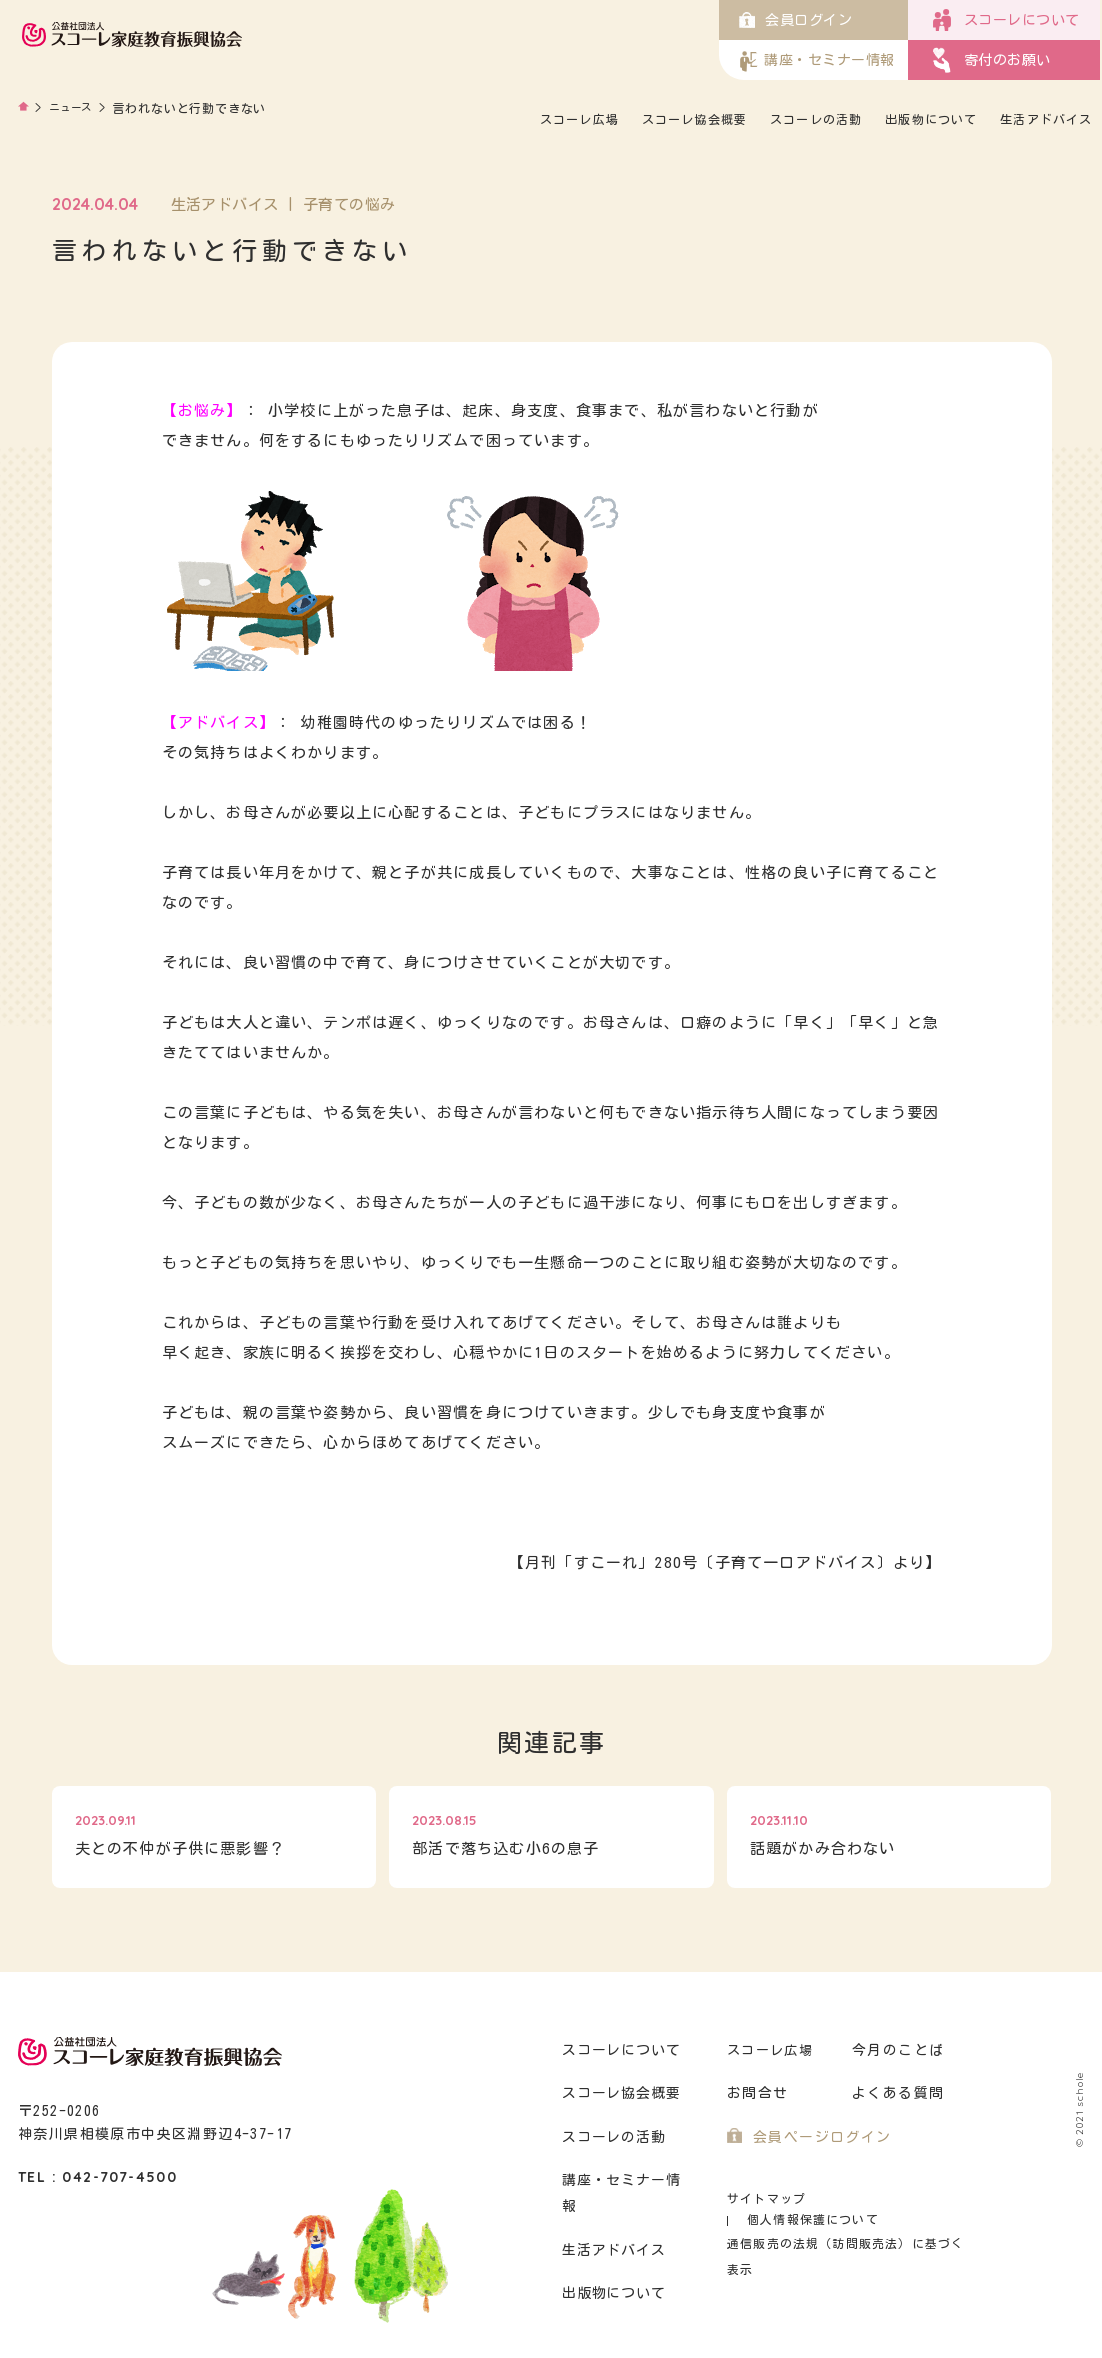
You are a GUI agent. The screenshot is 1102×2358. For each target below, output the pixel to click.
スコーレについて (619, 2050)
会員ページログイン (817, 2137)
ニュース (75, 108)
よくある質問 (895, 2093)
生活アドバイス (842, 143)
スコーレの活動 (888, 119)
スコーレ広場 (653, 119)
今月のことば (895, 2050)
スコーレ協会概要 (768, 119)
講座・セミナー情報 (626, 2180)
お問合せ (755, 2093)
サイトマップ (763, 2198)
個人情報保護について (895, 2198)
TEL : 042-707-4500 (97, 2177)
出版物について (1002, 119)
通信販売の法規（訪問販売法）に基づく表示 (848, 2222)
